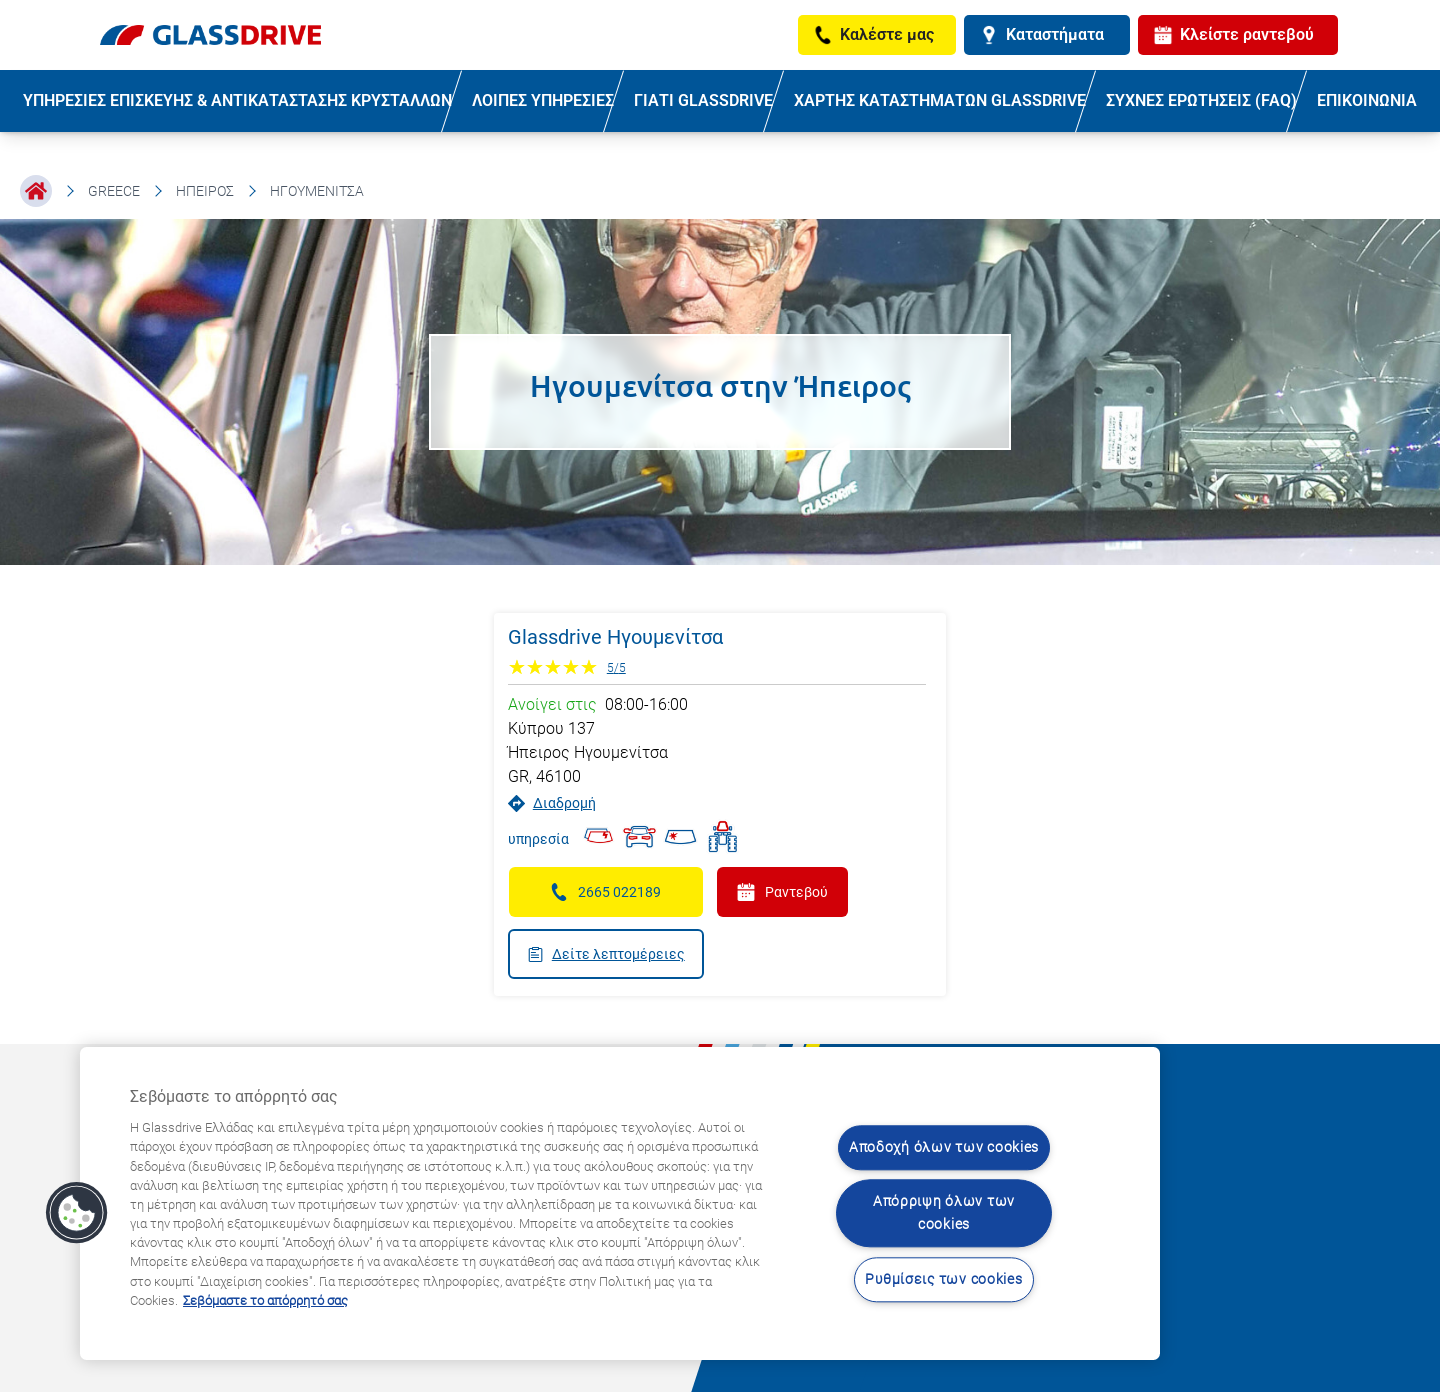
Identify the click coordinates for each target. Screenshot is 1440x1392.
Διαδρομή (552, 803)
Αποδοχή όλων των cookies (944, 1147)
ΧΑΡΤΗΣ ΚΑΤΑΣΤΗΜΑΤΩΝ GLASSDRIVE (940, 100)
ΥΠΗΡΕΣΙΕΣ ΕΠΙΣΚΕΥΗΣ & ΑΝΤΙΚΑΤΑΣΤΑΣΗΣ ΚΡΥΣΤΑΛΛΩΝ (237, 100)
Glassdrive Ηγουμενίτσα (615, 637)
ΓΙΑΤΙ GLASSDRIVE (703, 100)
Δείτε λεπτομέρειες (606, 954)
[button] (77, 1213)
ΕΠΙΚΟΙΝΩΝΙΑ (1367, 100)
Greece (114, 191)
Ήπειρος (205, 191)
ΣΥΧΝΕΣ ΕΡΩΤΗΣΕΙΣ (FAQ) (1201, 100)
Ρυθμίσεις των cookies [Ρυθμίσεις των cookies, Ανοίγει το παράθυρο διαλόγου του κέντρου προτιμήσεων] (943, 1279)
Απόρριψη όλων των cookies (944, 1214)
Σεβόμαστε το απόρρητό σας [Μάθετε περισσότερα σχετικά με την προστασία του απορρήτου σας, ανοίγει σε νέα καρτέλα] (265, 1300)
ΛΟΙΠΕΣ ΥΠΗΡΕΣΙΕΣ (543, 100)
